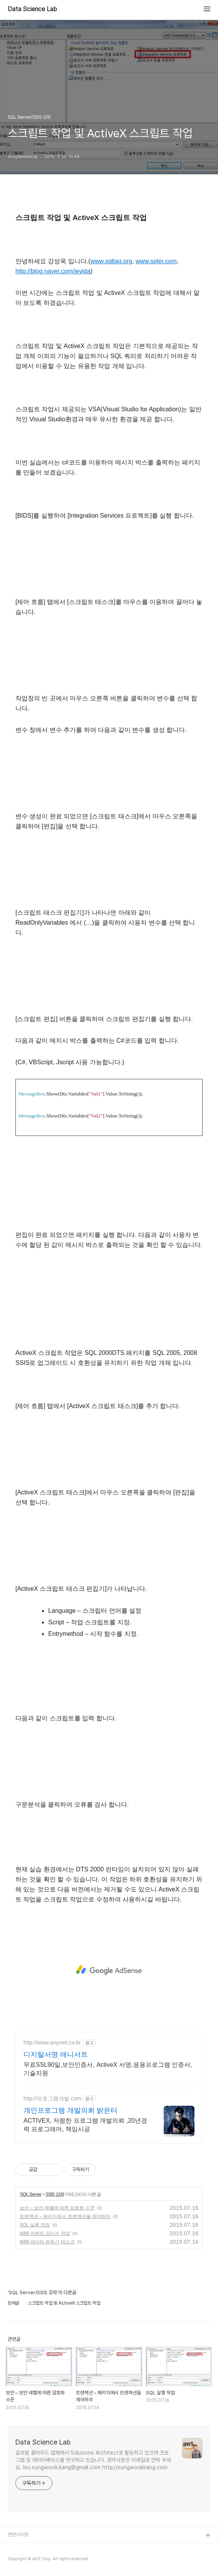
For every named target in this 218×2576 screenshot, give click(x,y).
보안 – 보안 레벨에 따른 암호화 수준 (57, 2208)
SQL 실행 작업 (35, 2225)
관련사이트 (18, 2534)
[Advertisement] (109, 1970)
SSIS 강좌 (54, 2194)
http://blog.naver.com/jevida (53, 271)
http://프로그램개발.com (52, 2098)
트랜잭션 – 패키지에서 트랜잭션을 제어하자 (65, 2216)
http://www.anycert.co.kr (52, 2042)
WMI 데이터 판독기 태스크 (47, 2242)
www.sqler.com (156, 261)
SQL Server (30, 2194)
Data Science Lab (32, 9)
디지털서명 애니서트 (55, 2054)
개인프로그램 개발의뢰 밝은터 (70, 2110)
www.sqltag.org (111, 261)
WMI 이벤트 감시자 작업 (45, 2233)
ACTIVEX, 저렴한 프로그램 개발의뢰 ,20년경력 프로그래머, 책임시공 (85, 2124)
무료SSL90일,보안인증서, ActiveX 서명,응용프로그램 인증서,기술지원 (107, 2068)
